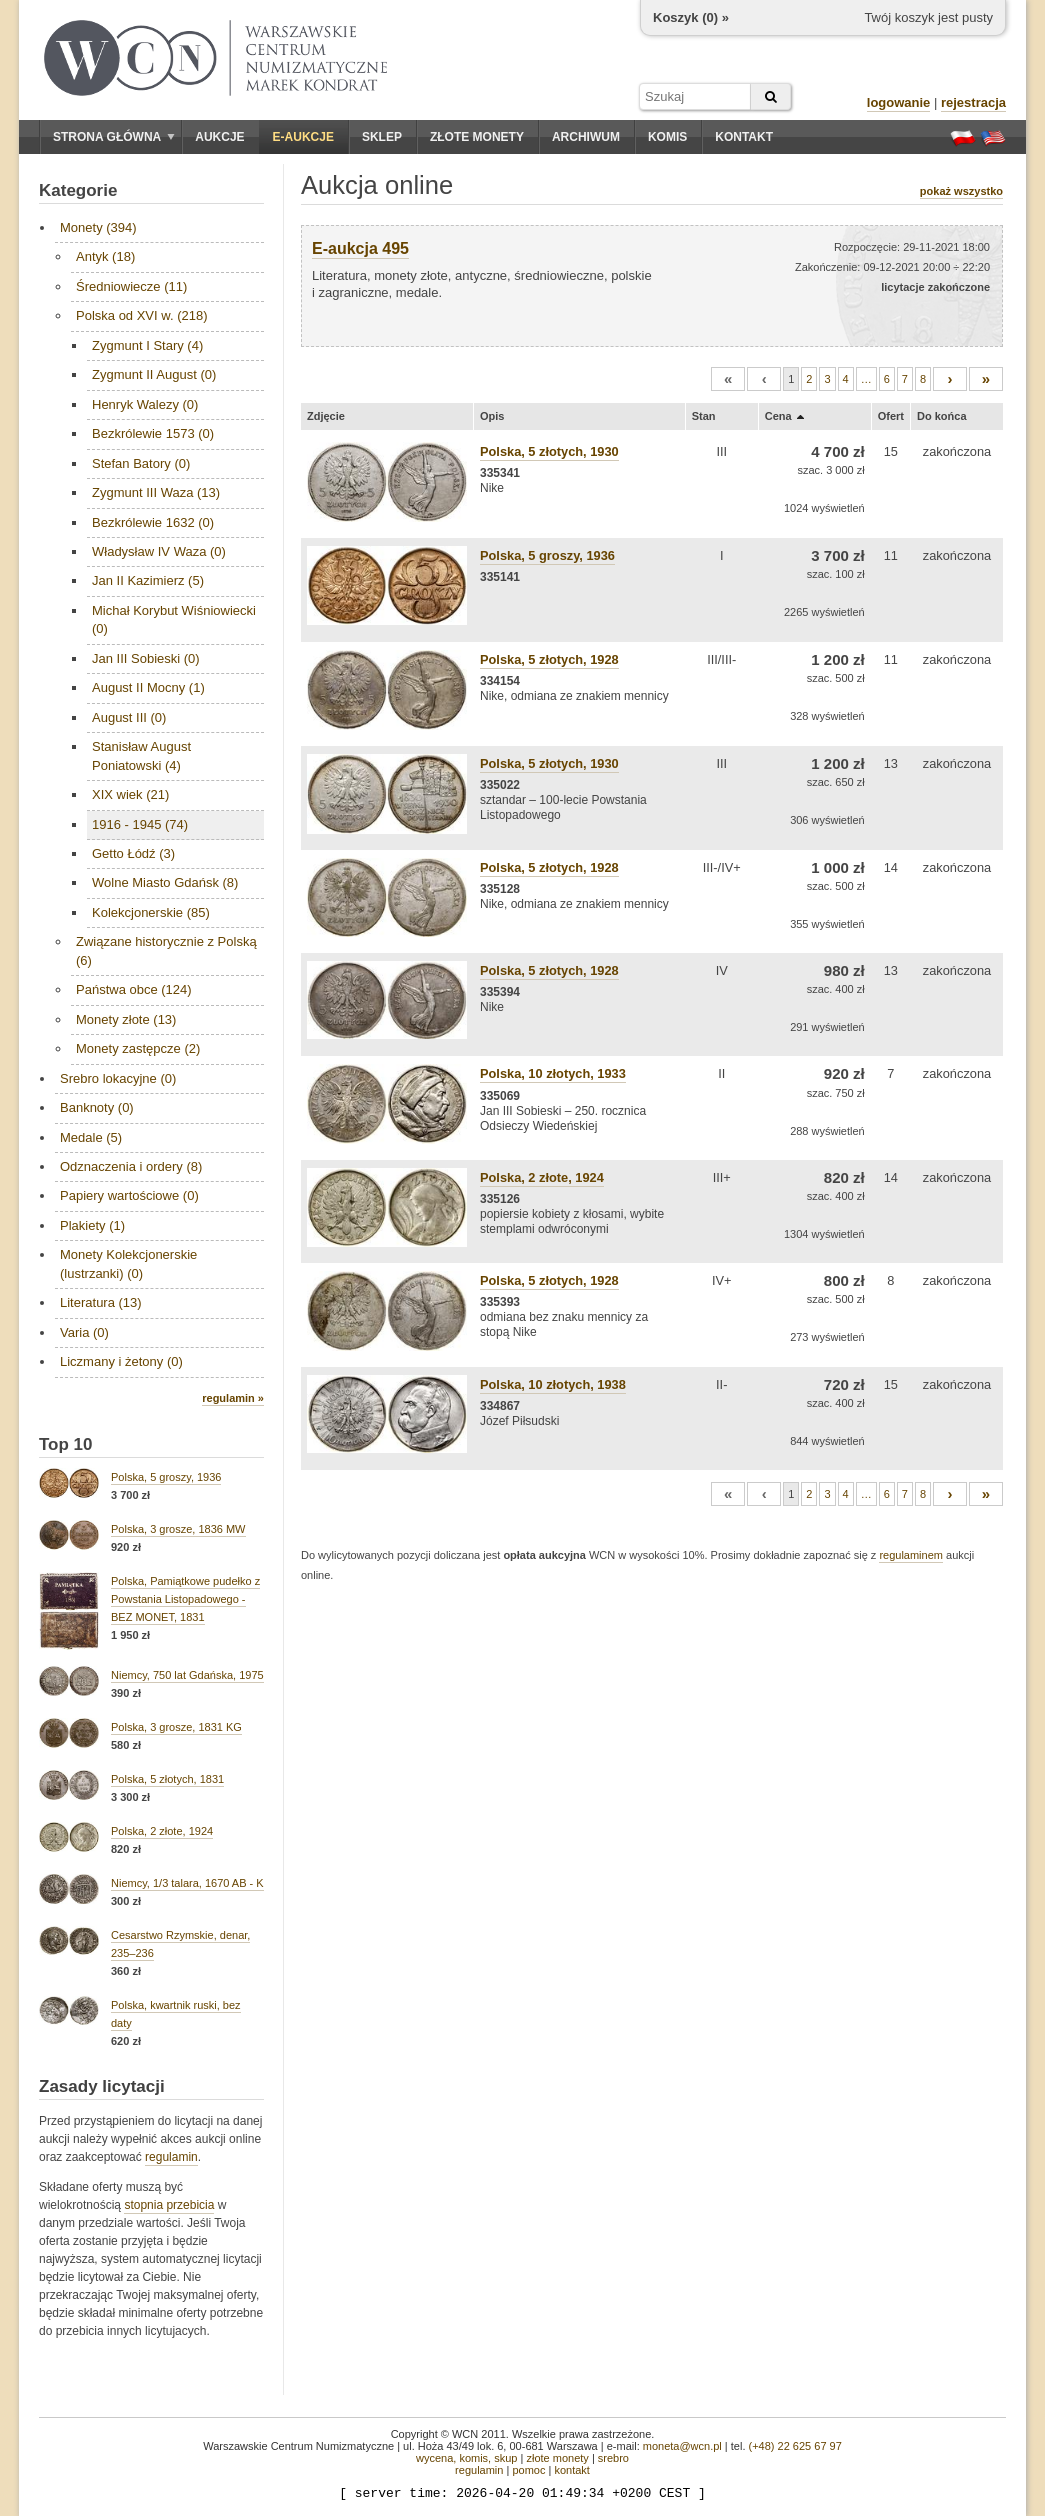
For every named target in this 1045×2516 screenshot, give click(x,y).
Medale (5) (91, 1137)
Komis (667, 137)
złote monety (557, 2458)
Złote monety (477, 137)
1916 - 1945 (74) (140, 824)
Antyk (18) (105, 256)
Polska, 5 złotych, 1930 (549, 451)
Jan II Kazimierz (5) (148, 580)
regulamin (171, 2157)
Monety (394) (98, 227)
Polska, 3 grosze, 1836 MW (178, 1529)
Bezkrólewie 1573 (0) (153, 433)
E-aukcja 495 (360, 248)
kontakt (571, 2470)
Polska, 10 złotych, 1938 (553, 1384)
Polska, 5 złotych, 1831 (167, 1779)
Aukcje (219, 137)
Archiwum (586, 137)
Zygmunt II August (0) (154, 374)
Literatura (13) (101, 1302)
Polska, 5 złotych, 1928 (549, 659)
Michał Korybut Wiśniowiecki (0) (174, 619)
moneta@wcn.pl (682, 2446)
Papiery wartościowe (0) (129, 1195)
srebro (613, 2458)
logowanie (899, 102)
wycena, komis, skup (466, 2458)
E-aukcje (303, 137)
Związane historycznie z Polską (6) (166, 950)
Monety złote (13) (126, 1019)
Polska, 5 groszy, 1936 (166, 1477)
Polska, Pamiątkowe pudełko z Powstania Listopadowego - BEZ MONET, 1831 (185, 1599)
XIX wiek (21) (130, 794)
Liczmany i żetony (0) (121, 1361)
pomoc (528, 2470)
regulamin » (233, 1398)
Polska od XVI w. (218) (142, 315)
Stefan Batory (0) (141, 463)
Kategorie (78, 190)
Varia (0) (84, 1332)
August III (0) (129, 717)
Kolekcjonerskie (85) (151, 912)
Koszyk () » (691, 17)
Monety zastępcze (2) (138, 1048)
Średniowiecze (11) (131, 286)
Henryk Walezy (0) (145, 404)
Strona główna (114, 137)
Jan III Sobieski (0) (146, 658)
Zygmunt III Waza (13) (156, 492)
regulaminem (911, 1555)
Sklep (382, 137)
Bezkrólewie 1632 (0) (153, 522)
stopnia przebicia (169, 2205)
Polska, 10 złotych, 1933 (553, 1073)
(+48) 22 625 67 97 (795, 2446)
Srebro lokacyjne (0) (118, 1078)
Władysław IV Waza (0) (159, 551)
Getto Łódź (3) (133, 853)
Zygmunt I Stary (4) (147, 345)
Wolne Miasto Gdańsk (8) (165, 882)
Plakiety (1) (92, 1225)
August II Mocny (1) (148, 687)
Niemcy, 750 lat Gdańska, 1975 (187, 1675)
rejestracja (973, 102)
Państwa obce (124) (134, 989)
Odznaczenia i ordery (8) (131, 1166)
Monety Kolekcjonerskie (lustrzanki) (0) (128, 1263)
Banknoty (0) (97, 1107)
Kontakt (744, 137)
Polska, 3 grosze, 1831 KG (176, 1727)
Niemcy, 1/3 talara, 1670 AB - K (187, 1883)
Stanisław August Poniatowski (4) (141, 755)
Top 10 (66, 1444)
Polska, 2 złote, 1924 (162, 1831)
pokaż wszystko (961, 191)
